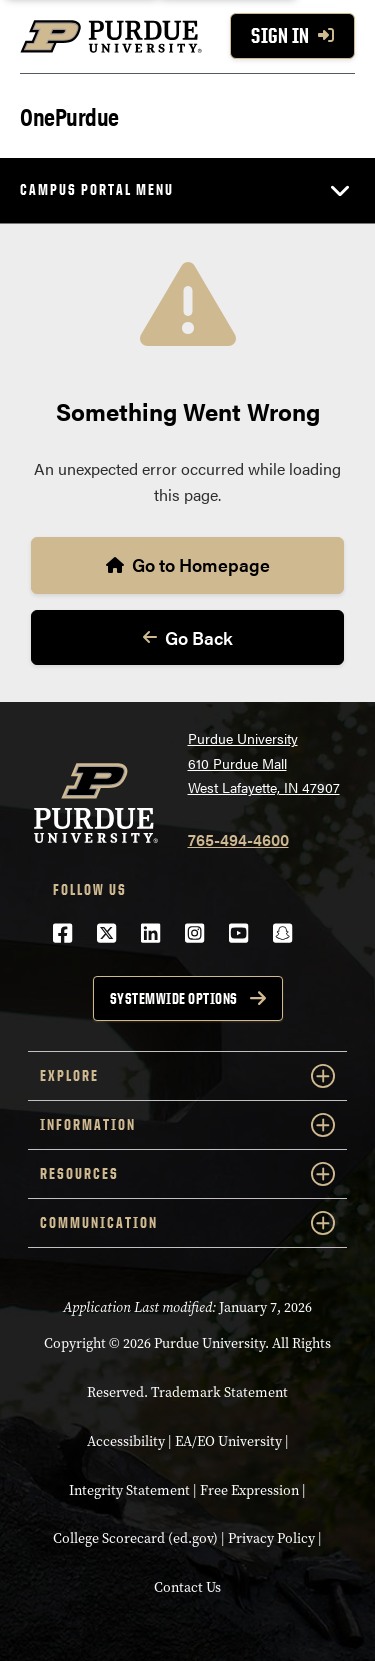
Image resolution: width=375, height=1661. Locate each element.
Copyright (75, 1343)
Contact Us (187, 1587)
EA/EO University (228, 1441)
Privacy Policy (271, 1538)
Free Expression (249, 1490)
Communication (187, 1223)
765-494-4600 (238, 839)
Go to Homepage (188, 564)
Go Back (188, 637)
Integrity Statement (129, 1490)
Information (187, 1125)
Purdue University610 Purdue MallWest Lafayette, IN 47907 (264, 762)
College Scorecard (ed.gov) (135, 1538)
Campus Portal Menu (97, 189)
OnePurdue (69, 115)
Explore (187, 1076)
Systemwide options (174, 998)
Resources (187, 1174)
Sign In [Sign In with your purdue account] (292, 35)
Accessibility (126, 1441)
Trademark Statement (219, 1392)
